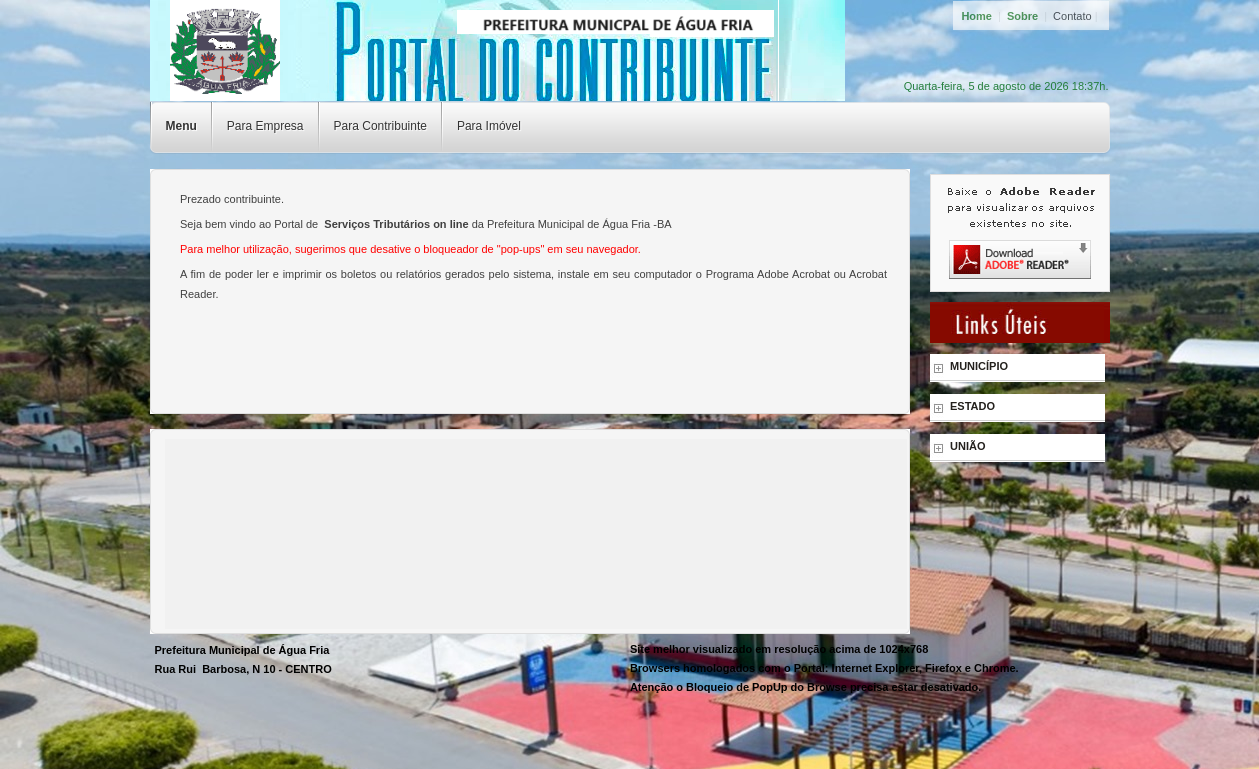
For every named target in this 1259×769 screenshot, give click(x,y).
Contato (1072, 16)
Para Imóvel (489, 126)
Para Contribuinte (380, 126)
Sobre (1022, 16)
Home (976, 16)
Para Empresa (265, 126)
